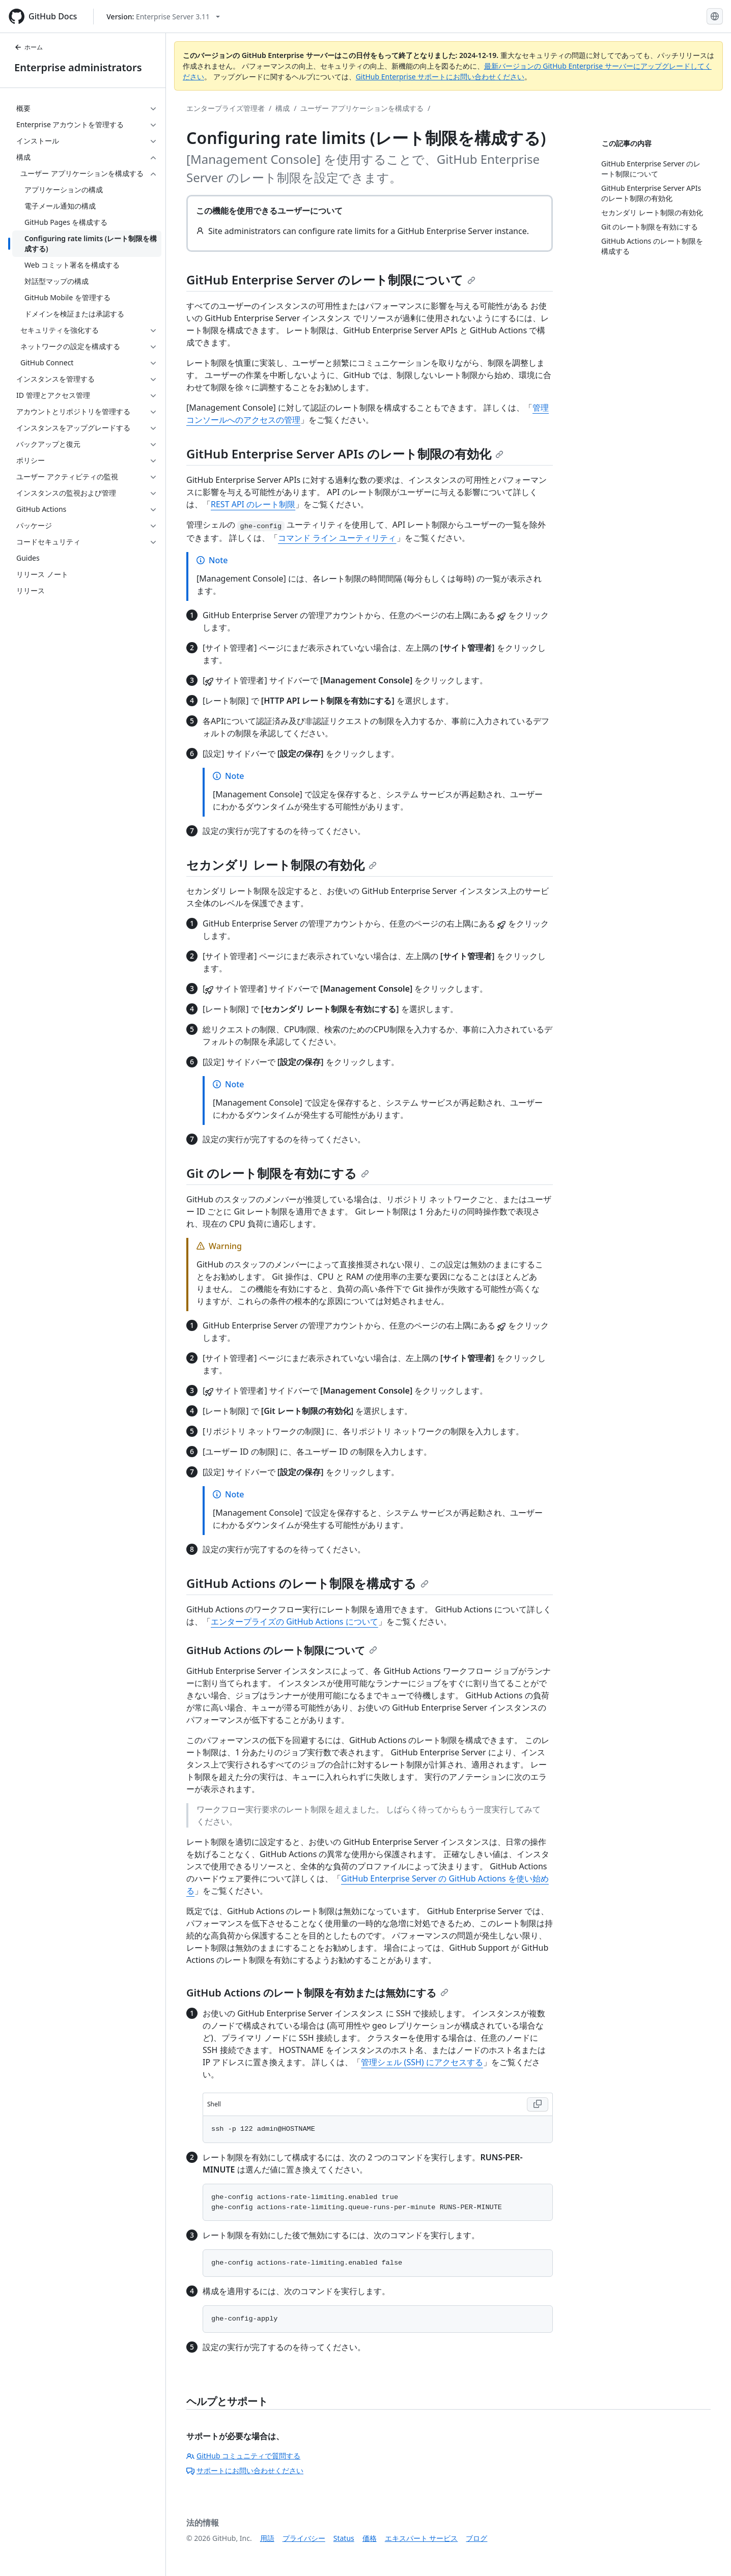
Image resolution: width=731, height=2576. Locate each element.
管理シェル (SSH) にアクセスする (422, 2062)
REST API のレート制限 (253, 504)
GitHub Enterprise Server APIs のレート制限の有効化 (344, 453)
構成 (282, 108)
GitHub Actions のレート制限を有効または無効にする (317, 1993)
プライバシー (304, 2538)
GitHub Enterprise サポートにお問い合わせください (440, 76)
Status (343, 2538)
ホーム (28, 47)
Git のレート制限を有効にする (277, 1173)
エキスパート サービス (421, 2538)
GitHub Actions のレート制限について (281, 1650)
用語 (267, 2538)
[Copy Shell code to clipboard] (537, 2104)
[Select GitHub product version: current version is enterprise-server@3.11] (163, 16)
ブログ (476, 2538)
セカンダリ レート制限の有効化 (281, 864)
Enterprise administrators (78, 67)
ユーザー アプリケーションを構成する (362, 108)
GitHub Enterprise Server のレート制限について (330, 279)
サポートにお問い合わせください (244, 2470)
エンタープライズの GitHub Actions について (294, 1621)
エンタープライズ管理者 (225, 108)
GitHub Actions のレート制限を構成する (307, 1583)
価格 (369, 2538)
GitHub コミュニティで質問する (243, 2456)
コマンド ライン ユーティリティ (337, 537)
